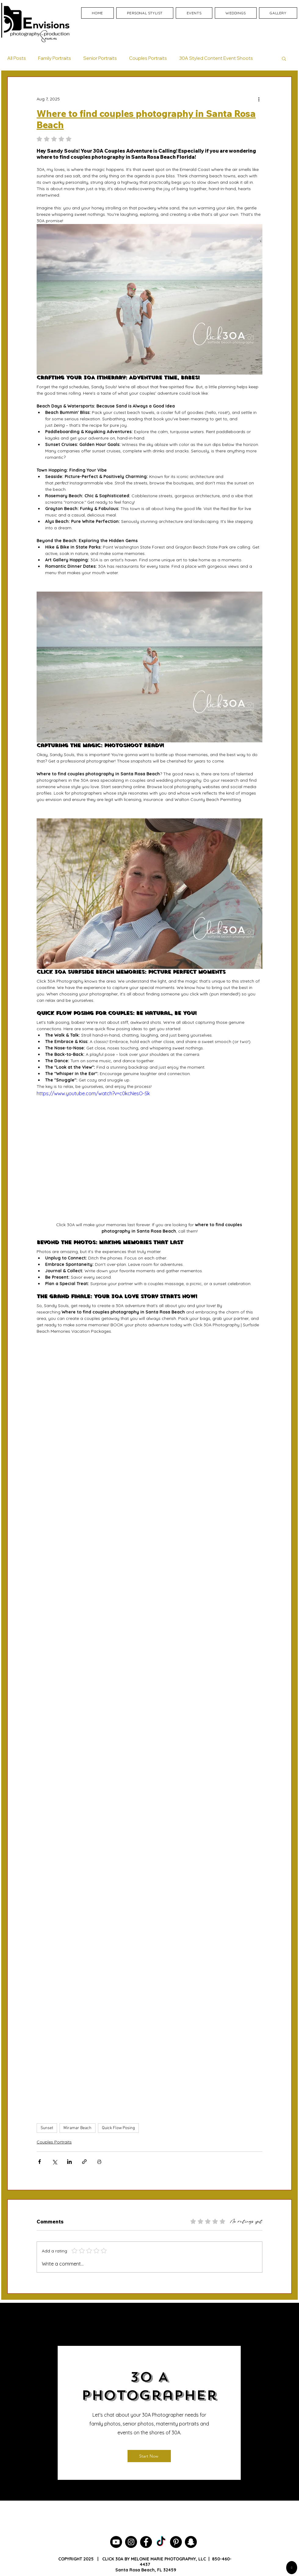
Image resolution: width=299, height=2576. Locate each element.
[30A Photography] (191, 2542)
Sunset (47, 2128)
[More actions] (258, 99)
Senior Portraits (100, 58)
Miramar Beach (77, 2128)
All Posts (16, 58)
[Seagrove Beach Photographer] (161, 2542)
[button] (284, 58)
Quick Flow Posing (118, 2128)
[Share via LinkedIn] (69, 2162)
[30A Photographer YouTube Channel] (116, 2542)
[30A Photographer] (131, 2542)
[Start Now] (149, 2456)
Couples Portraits (148, 58)
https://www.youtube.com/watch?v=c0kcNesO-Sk (93, 1093)
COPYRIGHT (70, 2559)
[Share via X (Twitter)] (54, 2162)
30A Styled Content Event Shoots (216, 58)
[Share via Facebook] (39, 2162)
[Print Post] (99, 2162)
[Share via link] (84, 2162)
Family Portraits (54, 58)
